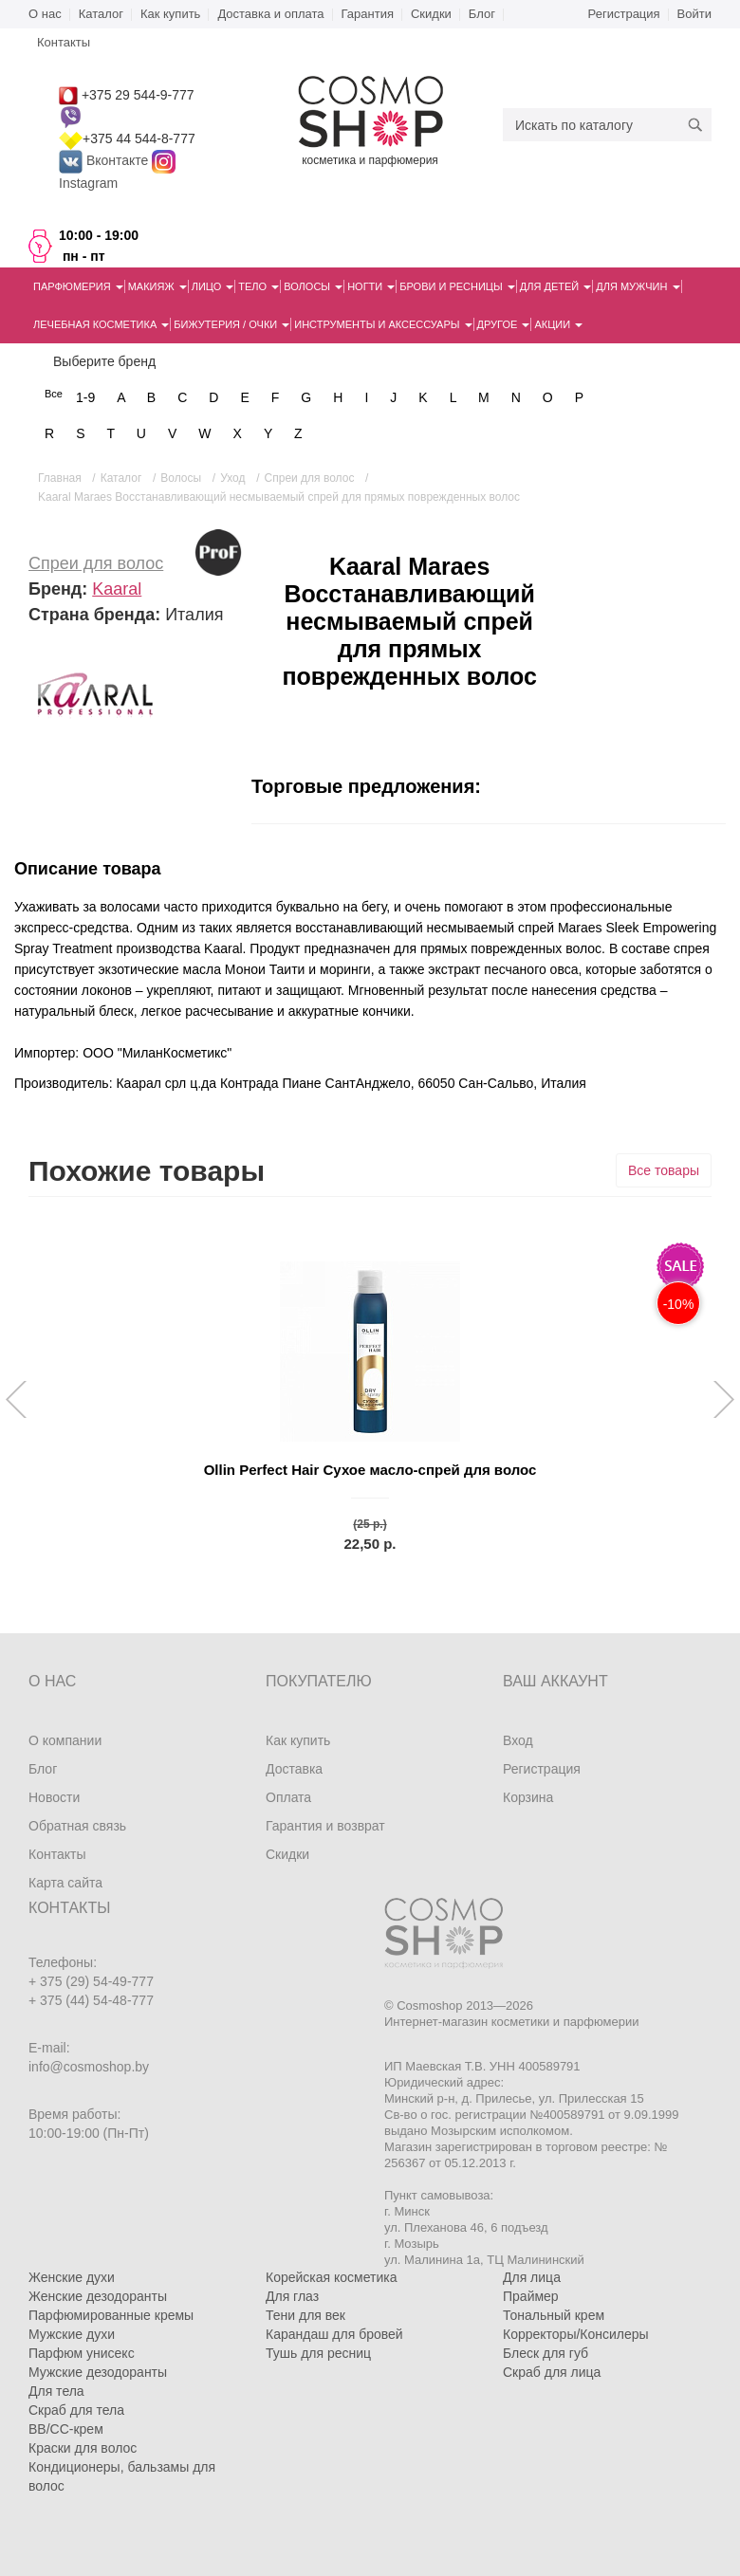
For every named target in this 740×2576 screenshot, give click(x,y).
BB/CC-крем (65, 2429)
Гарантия (368, 14)
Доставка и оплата (270, 14)
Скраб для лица (552, 2372)
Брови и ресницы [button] (457, 286)
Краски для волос (82, 2448)
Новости (54, 1797)
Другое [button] (503, 324)
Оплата (288, 1797)
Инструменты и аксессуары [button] (383, 324)
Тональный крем (553, 2315)
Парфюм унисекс (81, 2353)
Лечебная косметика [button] (101, 324)
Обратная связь (77, 1825)
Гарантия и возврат (325, 1825)
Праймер (531, 2296)
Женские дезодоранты (97, 2296)
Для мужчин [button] (637, 286)
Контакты (56, 1854)
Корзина (528, 1797)
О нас (45, 14)
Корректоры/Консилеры (576, 2334)
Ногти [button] (371, 286)
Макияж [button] (157, 286)
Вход (518, 1740)
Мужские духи (71, 2334)
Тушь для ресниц (318, 2353)
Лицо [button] (213, 286)
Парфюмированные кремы (111, 2315)
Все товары (663, 1170)
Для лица (532, 2277)
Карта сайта (65, 1882)
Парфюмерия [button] (78, 286)
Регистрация (624, 14)
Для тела (56, 2391)
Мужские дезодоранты (97, 2372)
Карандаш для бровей (334, 2334)
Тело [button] (258, 286)
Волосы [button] (313, 286)
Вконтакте (105, 160)
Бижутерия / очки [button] (231, 324)
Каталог (101, 14)
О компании (65, 1740)
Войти (694, 14)
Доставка (294, 1768)
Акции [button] (558, 324)
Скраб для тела (76, 2410)
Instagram (88, 183)
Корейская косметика (332, 2277)
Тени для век (305, 2315)
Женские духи (71, 2277)
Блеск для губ (545, 2353)
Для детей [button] (555, 286)
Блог (482, 14)
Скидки (431, 14)
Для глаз (292, 2296)
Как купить (170, 14)
